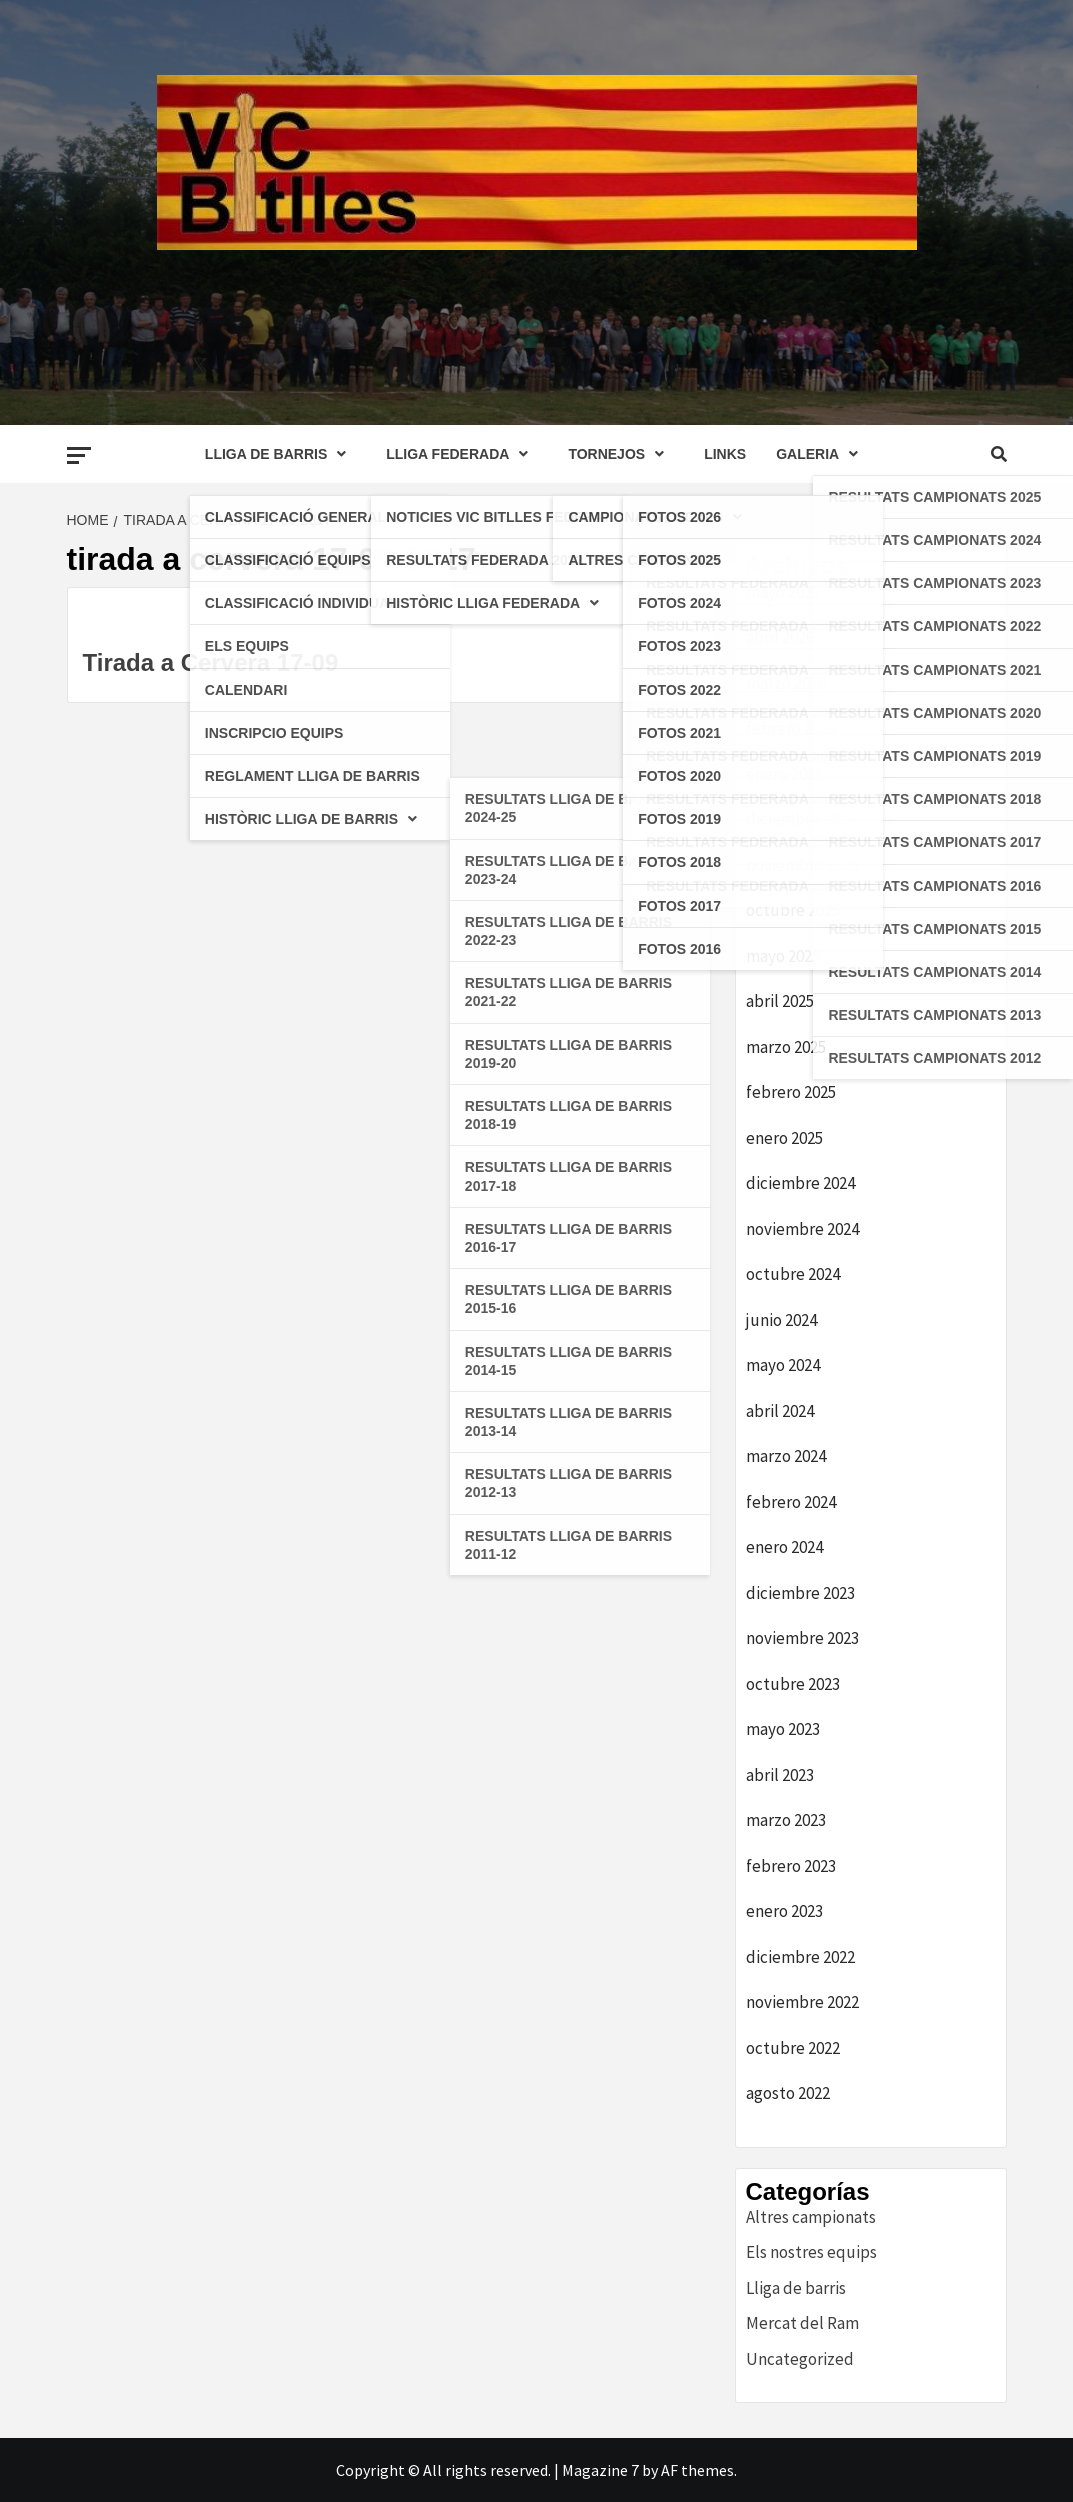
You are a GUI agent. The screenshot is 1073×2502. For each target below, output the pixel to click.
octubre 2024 (793, 1274)
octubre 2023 (793, 1684)
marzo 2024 (786, 1456)
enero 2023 (784, 1911)
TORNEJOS (621, 454)
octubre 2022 (793, 2048)
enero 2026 (784, 774)
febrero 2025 (791, 1092)
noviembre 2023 (802, 1638)
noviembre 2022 (802, 2002)
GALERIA (822, 454)
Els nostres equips (811, 2252)
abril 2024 (780, 1411)
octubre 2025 (793, 910)
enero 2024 (784, 1547)
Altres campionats (811, 2217)
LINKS (725, 454)
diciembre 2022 (800, 1957)
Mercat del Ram (802, 2323)
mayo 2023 (783, 1729)
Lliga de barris (796, 2288)
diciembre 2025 (800, 819)
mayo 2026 (783, 592)
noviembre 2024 (802, 1229)
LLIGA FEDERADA (462, 454)
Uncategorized (800, 2359)
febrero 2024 (791, 1502)
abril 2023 (780, 1775)
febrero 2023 (791, 1866)
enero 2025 (784, 1138)
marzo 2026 (786, 683)
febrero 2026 (791, 728)
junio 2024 (781, 1320)
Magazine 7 (600, 2470)
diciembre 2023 (800, 1593)
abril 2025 (780, 1001)
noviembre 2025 (802, 865)
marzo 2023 (786, 1820)
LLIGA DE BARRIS (280, 454)
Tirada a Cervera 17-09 (211, 662)
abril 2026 (780, 637)
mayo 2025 (783, 956)
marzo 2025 (786, 1047)
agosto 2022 (788, 2093)
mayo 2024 (783, 1365)
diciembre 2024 (800, 1183)
